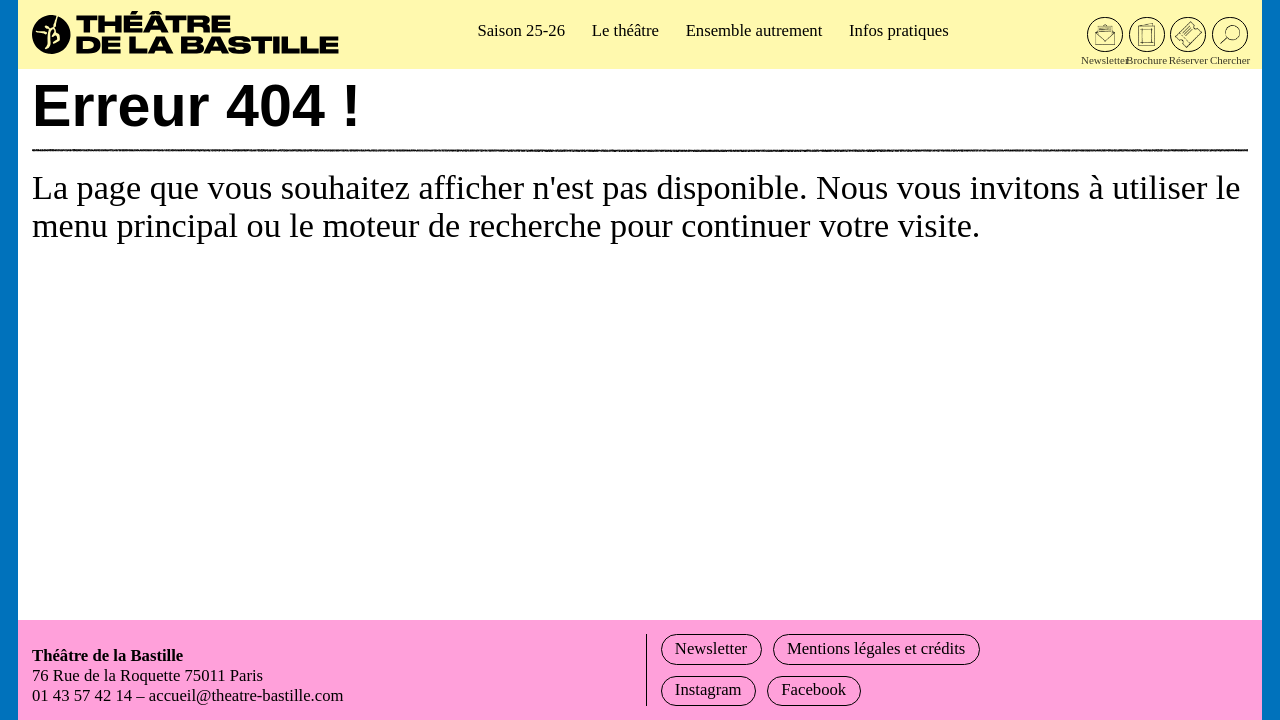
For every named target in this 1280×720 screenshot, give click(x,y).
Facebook (813, 689)
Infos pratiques (899, 30)
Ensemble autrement (754, 30)
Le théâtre (625, 30)
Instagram (708, 689)
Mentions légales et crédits (876, 648)
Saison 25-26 (521, 30)
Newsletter (711, 648)
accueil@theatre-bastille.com (246, 695)
